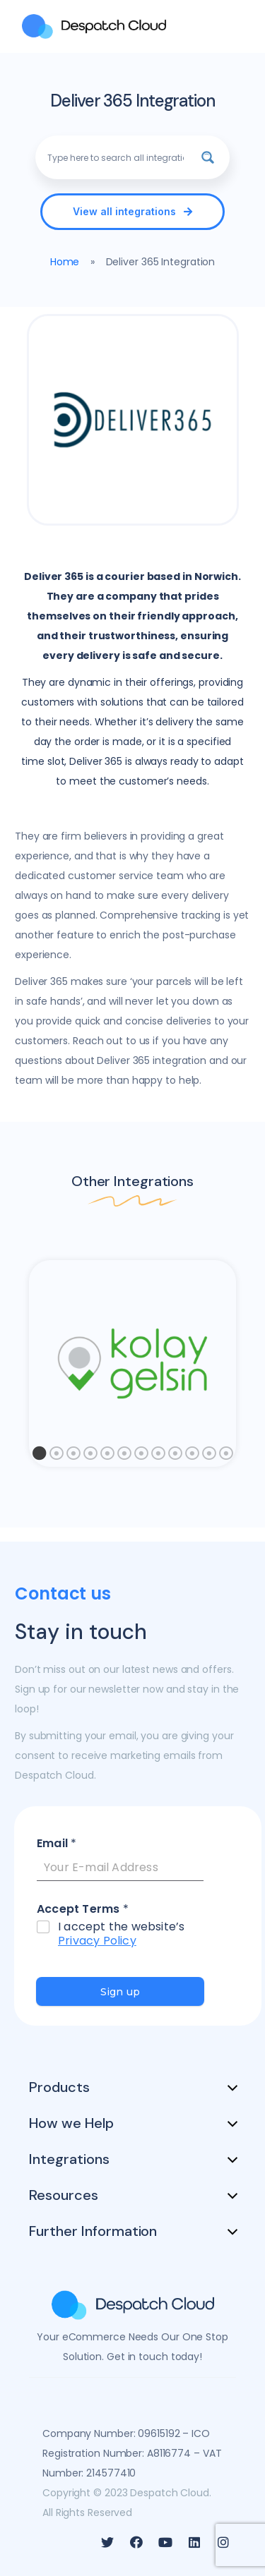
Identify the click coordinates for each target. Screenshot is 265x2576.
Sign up (120, 1991)
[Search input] (115, 157)
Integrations (69, 2159)
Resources (63, 2195)
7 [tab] (141, 1457)
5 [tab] (107, 1457)
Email (56, 1844)
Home (65, 262)
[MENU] (233, 26)
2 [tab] (56, 1457)
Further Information (93, 2231)
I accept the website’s (121, 1934)
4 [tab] (90, 1457)
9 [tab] (175, 1457)
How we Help (71, 2123)
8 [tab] (158, 1457)
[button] (132, 211)
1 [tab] (40, 1457)
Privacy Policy (97, 1941)
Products (59, 2087)
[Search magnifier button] (207, 157)
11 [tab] (209, 1457)
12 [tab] (226, 1457)
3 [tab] (73, 1457)
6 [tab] (124, 1457)
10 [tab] (192, 1457)
